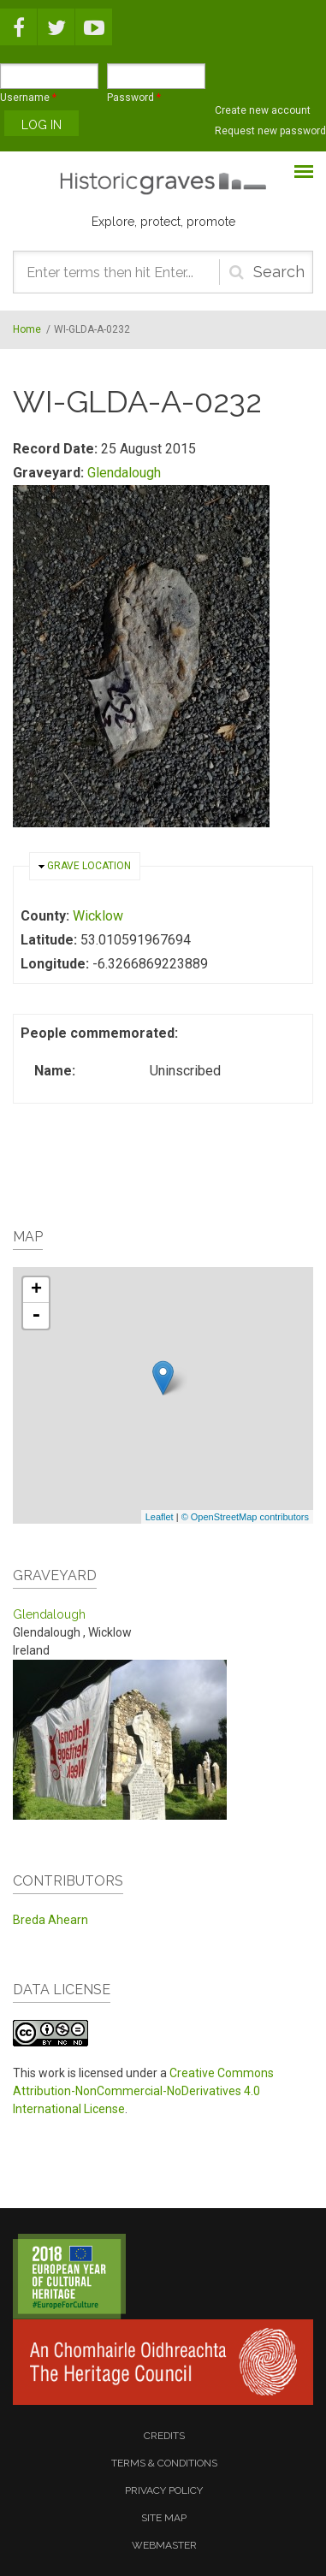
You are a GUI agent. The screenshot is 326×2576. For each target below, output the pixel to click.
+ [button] (36, 1290)
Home (27, 329)
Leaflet (159, 1517)
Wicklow (98, 916)
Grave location (89, 866)
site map (164, 2518)
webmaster (164, 2545)
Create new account (263, 110)
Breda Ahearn (50, 1920)
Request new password (270, 131)
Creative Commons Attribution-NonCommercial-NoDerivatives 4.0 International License (143, 2091)
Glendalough (124, 473)
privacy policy (164, 2490)
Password (134, 98)
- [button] (36, 1316)
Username (28, 98)
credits (164, 2436)
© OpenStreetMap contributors (245, 1517)
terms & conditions (164, 2463)
